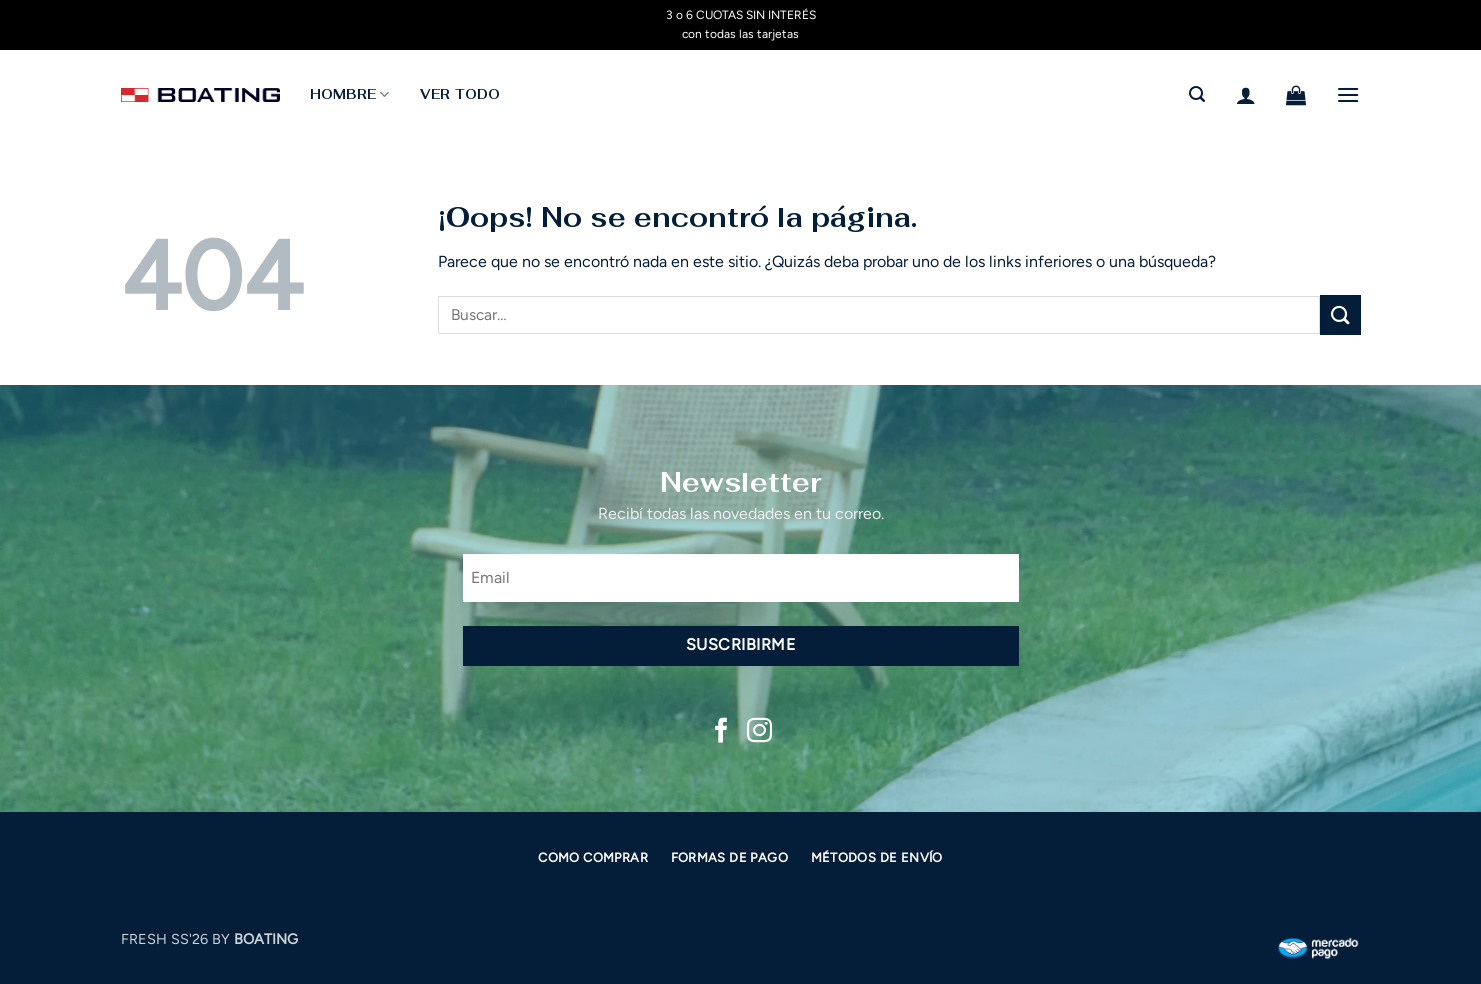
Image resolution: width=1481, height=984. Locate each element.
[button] (1197, 94)
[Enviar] (1340, 314)
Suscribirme (740, 644)
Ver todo (460, 94)
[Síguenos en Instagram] (759, 732)
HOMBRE (350, 94)
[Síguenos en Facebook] (721, 732)
